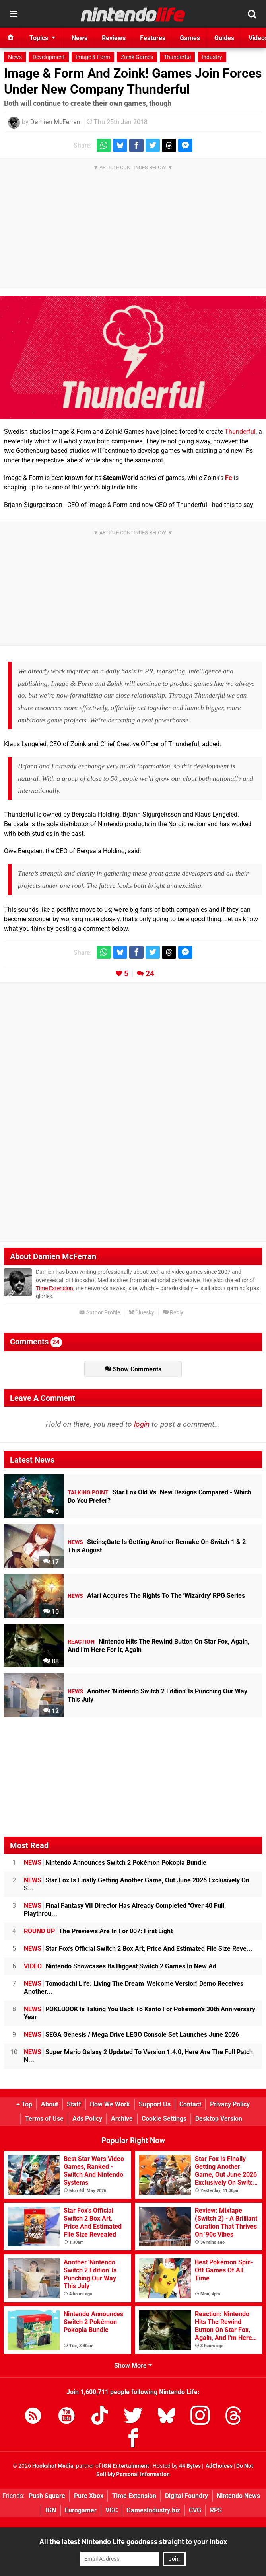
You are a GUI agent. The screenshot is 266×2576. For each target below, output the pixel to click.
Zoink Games (137, 57)
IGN (50, 2510)
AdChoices (218, 2466)
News (15, 57)
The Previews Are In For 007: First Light (98, 1931)
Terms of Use (44, 2118)
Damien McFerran (55, 122)
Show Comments (133, 1369)
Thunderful (177, 57)
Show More (133, 2365)
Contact (190, 2104)
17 (51, 1562)
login (142, 1424)
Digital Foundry (186, 2496)
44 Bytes (190, 2466)
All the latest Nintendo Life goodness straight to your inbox (133, 2541)
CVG (195, 2510)
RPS (216, 2510)
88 (51, 1661)
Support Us (155, 2104)
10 (51, 1611)
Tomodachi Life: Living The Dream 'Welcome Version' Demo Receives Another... (133, 1987)
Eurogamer (81, 2510)
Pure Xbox (88, 2496)
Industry (212, 57)
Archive (122, 2118)
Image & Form (93, 57)
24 (150, 973)
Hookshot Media (53, 2466)
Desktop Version (218, 2118)
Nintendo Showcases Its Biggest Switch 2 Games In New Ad (120, 1966)
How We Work (110, 2104)
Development (49, 57)
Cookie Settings (164, 2118)
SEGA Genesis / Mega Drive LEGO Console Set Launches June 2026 (131, 2034)
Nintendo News (238, 2496)
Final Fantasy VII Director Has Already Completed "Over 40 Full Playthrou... (124, 1909)
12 (51, 1711)
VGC (111, 2510)
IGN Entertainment (125, 2466)
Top (24, 2104)
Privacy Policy (230, 2104)
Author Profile (99, 1312)
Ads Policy (87, 2118)
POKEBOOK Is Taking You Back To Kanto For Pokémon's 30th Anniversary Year (139, 2013)
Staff (74, 2104)
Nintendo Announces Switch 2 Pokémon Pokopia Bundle (115, 1862)
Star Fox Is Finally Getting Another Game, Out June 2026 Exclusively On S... (136, 1884)
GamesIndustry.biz (153, 2510)
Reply (173, 1312)
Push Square (47, 2496)
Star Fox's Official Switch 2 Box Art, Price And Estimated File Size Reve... (138, 1948)
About (49, 2104)
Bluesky (141, 1312)
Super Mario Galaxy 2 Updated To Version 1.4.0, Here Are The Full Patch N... (138, 2056)
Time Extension (54, 1288)
